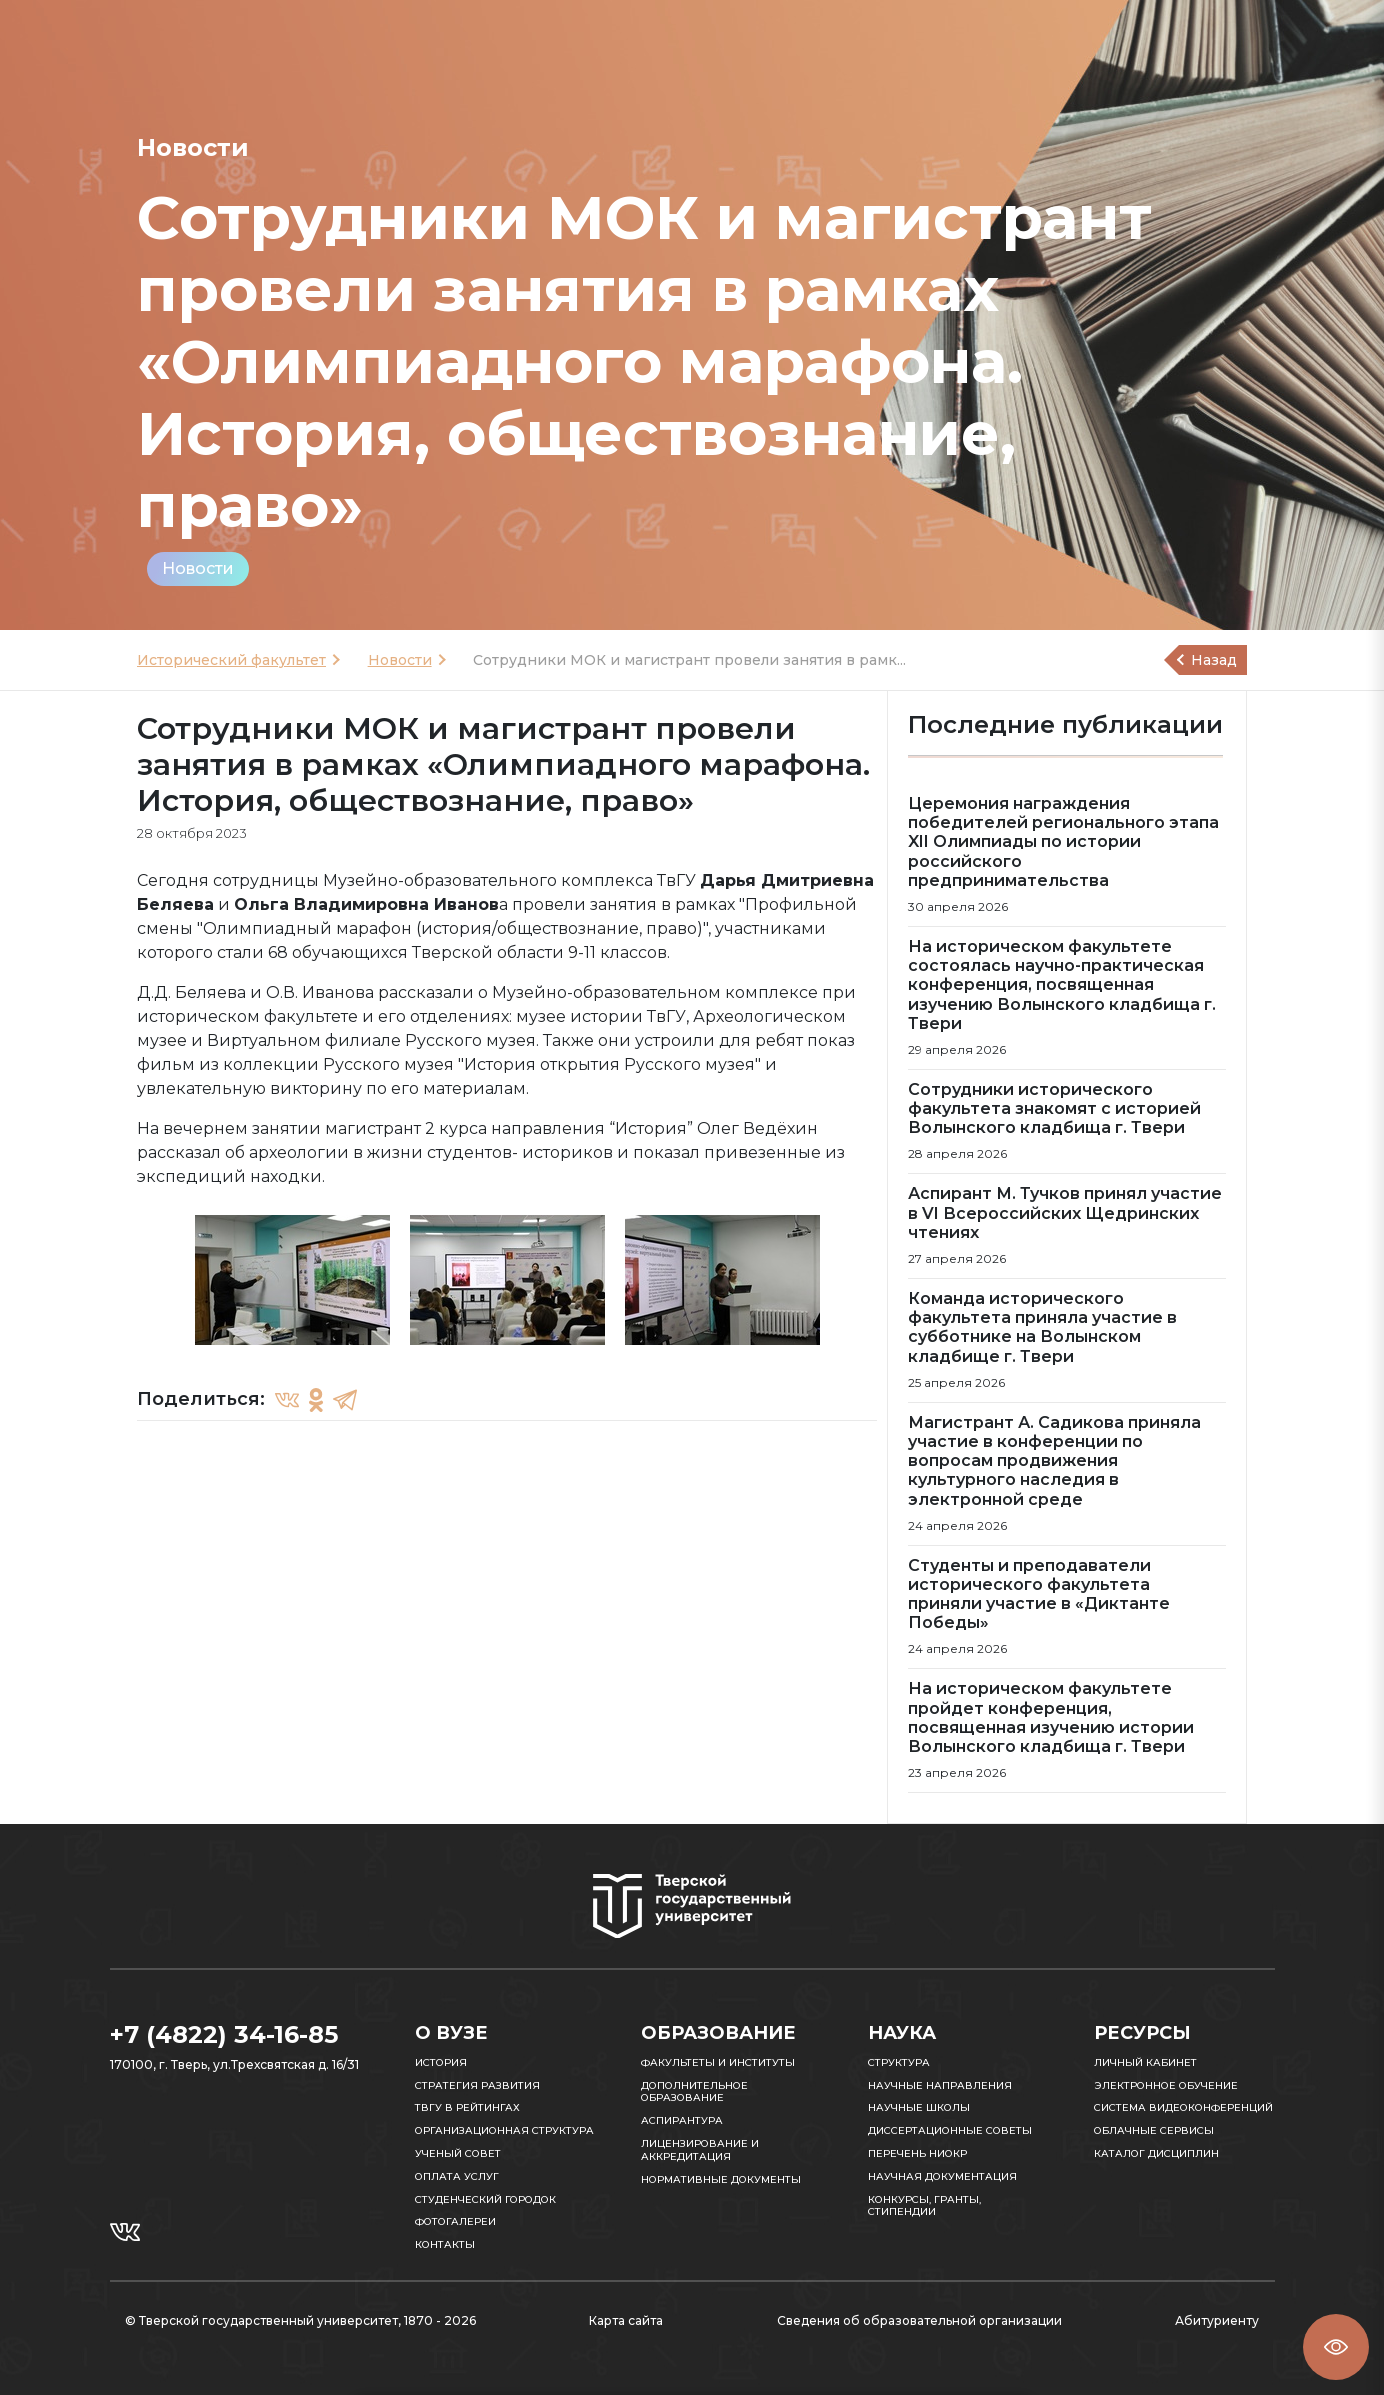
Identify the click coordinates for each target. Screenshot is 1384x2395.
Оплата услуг (457, 2176)
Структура (899, 2062)
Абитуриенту (1217, 2320)
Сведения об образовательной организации (919, 2320)
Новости (198, 568)
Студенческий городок (485, 2199)
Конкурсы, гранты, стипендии (924, 2206)
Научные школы (919, 2107)
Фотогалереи (455, 2221)
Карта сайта (626, 2320)
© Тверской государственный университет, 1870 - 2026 (300, 2320)
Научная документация (942, 2176)
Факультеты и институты (718, 2062)
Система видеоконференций (1183, 2107)
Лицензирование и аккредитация (700, 2150)
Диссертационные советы (950, 2130)
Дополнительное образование (694, 2092)
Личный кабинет (1145, 2062)
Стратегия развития (477, 2085)
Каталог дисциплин (1156, 2153)
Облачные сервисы (1154, 2130)
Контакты (445, 2244)
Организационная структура (504, 2130)
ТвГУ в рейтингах (467, 2107)
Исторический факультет (231, 660)
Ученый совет (458, 2153)
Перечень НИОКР (917, 2153)
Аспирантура (682, 2120)
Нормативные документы (721, 2179)
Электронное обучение (1166, 2085)
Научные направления (940, 2085)
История (441, 2062)
